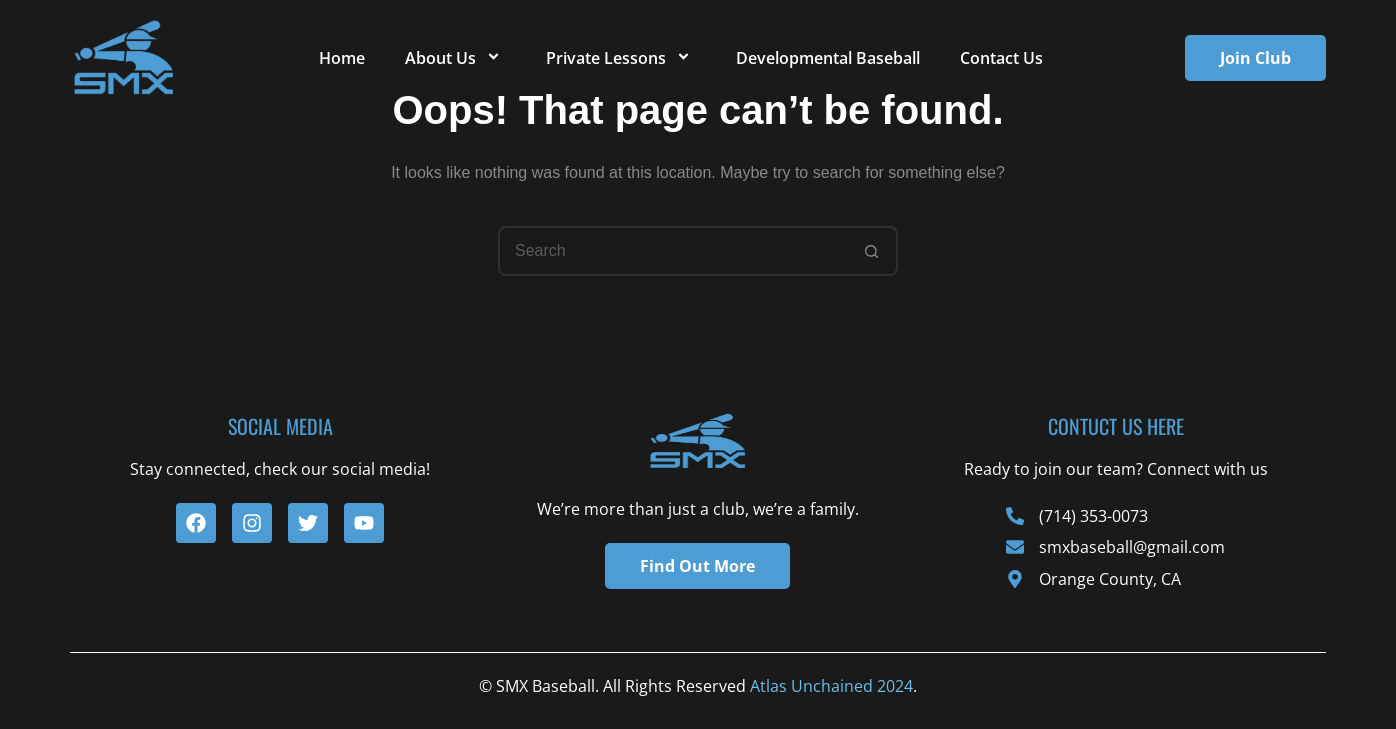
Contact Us (1001, 58)
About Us (455, 58)
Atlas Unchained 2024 (831, 686)
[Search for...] (673, 251)
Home (342, 58)
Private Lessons (621, 58)
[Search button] (873, 251)
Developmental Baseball (828, 58)
